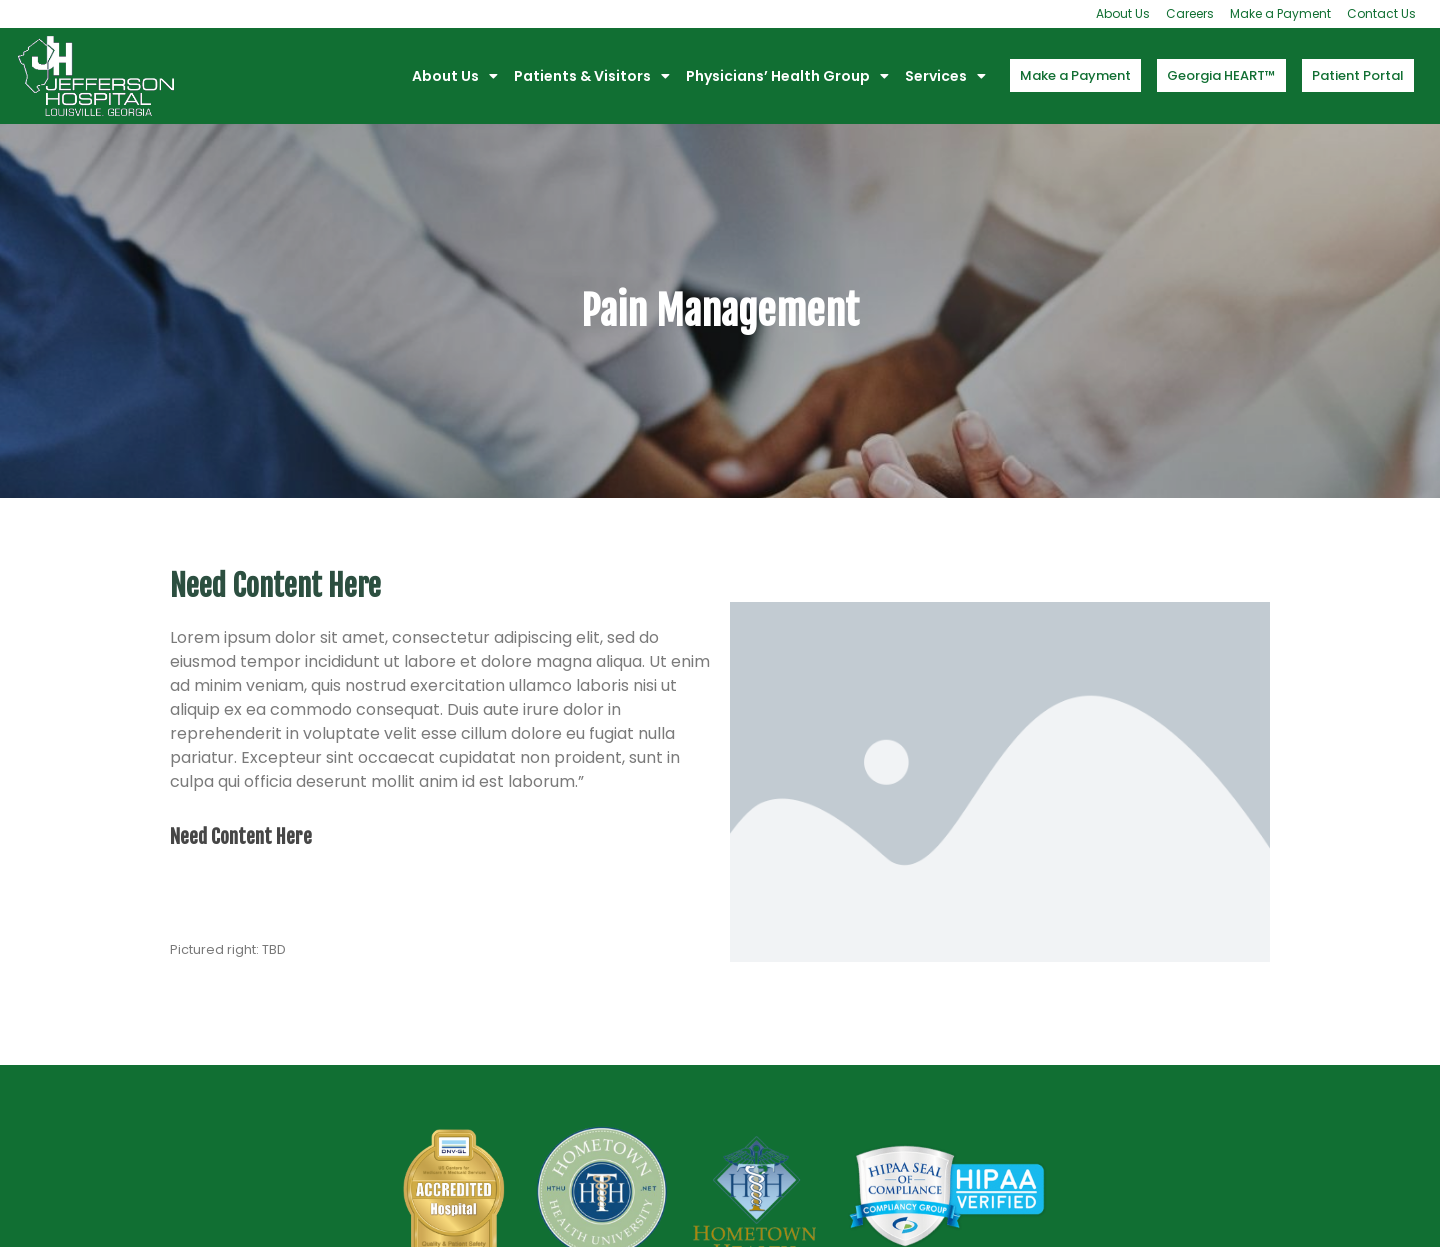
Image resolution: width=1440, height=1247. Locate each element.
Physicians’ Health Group (787, 76)
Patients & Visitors (592, 76)
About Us (1123, 13)
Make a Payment (1280, 13)
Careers (1190, 13)
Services (945, 76)
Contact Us (1381, 13)
